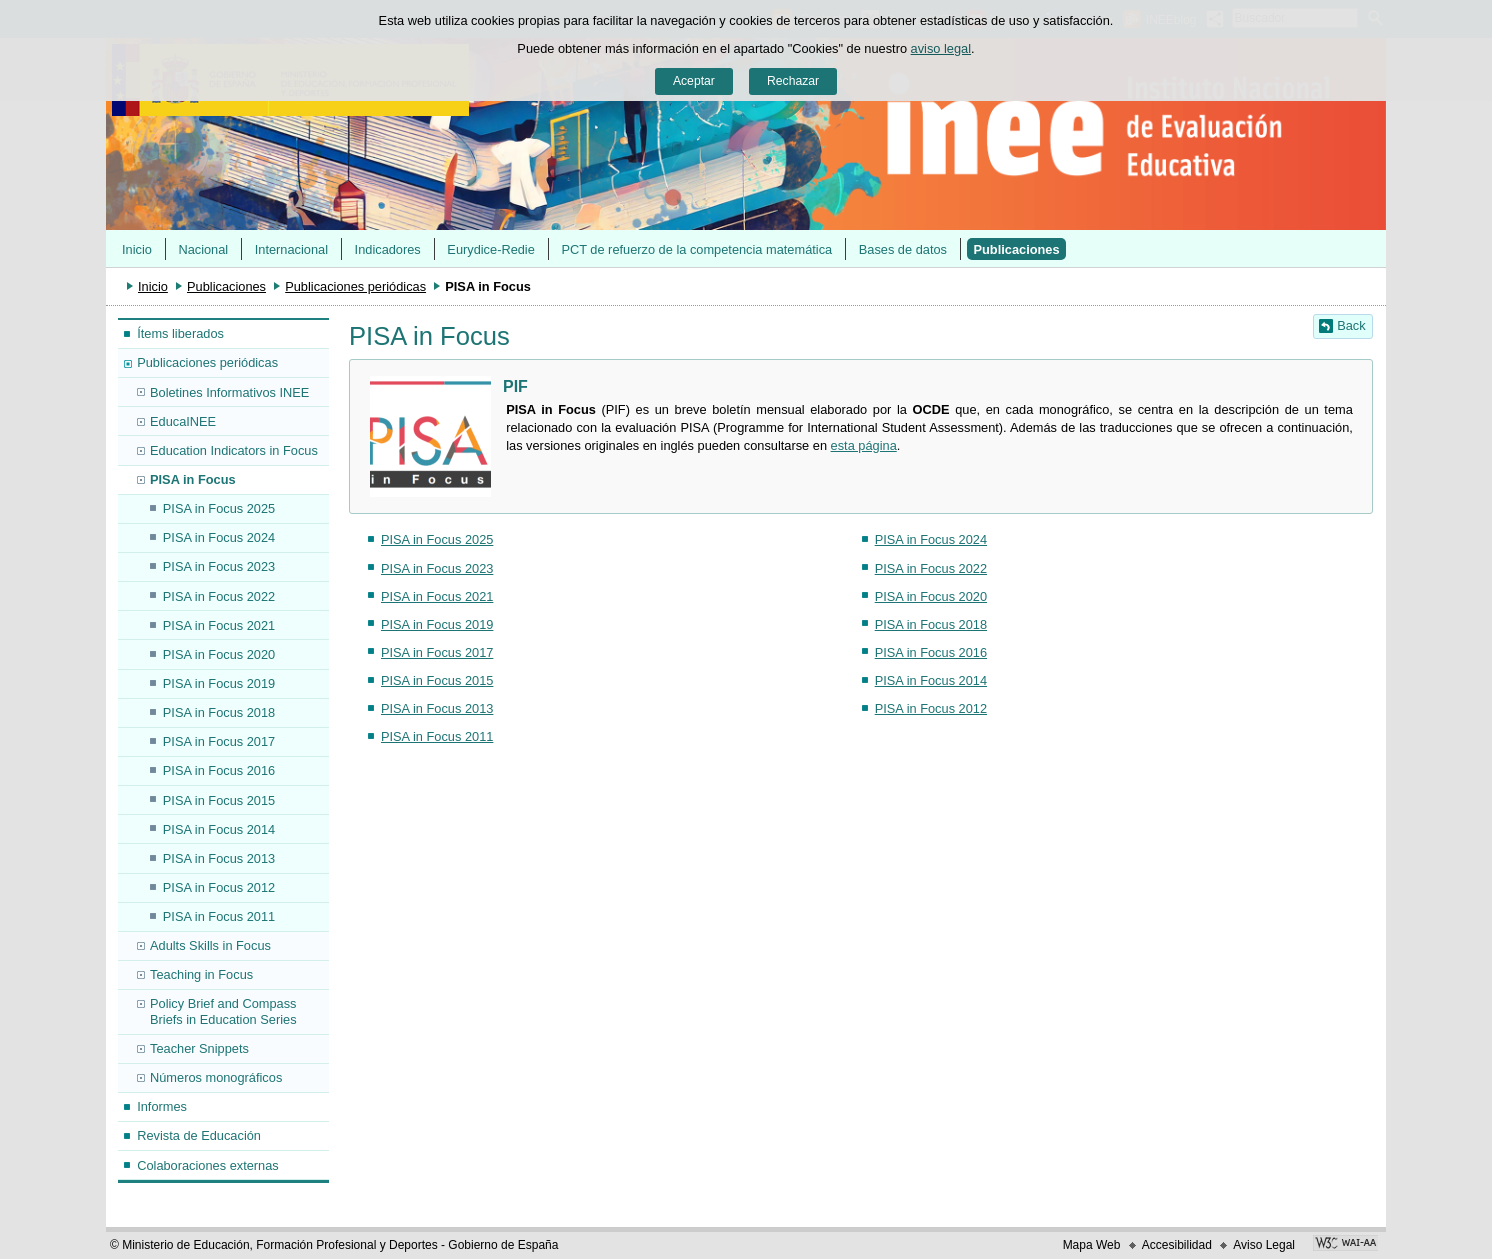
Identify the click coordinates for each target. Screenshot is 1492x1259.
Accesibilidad (1177, 1245)
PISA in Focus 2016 (219, 770)
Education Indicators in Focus (234, 450)
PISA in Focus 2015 (219, 800)
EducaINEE (183, 421)
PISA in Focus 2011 (219, 916)
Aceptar (694, 81)
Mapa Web (1092, 1245)
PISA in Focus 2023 (219, 566)
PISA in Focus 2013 (219, 858)
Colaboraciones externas (208, 1165)
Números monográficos (216, 1077)
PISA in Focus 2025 (219, 508)
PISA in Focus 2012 (219, 887)
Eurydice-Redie (491, 249)
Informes (162, 1106)
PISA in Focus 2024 (219, 537)
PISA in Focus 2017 (219, 741)
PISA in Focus (193, 479)
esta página (864, 445)
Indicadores (388, 249)
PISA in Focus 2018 (219, 712)
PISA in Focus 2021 (219, 625)
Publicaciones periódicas (355, 286)
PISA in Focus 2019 (219, 683)
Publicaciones (1017, 249)
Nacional (203, 249)
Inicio (137, 249)
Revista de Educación (199, 1135)
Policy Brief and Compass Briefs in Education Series (223, 1011)
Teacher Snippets (199, 1048)
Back (1351, 325)
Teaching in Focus (201, 974)
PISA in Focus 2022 (219, 596)
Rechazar (793, 81)
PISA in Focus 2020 (219, 654)
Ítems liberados (180, 333)
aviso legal (941, 48)
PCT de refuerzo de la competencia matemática (696, 249)
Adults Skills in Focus (210, 945)
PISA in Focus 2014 (219, 829)
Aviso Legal (1264, 1245)
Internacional (291, 249)
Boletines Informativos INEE (229, 392)
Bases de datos (903, 249)
